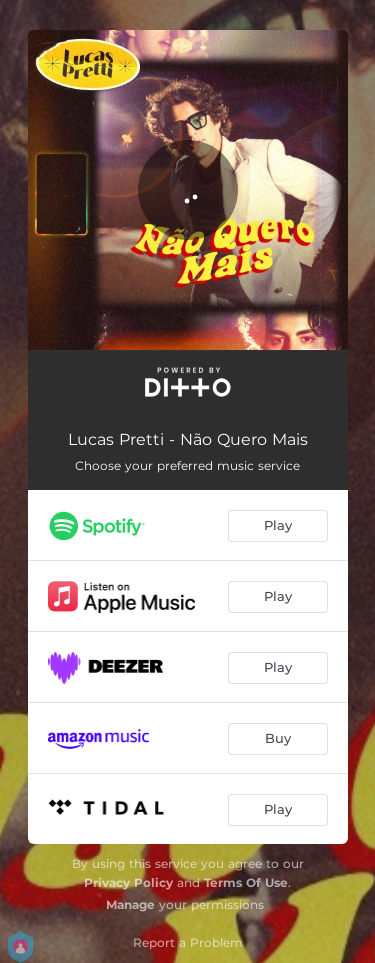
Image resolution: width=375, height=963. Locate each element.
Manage (130, 904)
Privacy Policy (128, 882)
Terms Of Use (246, 882)
